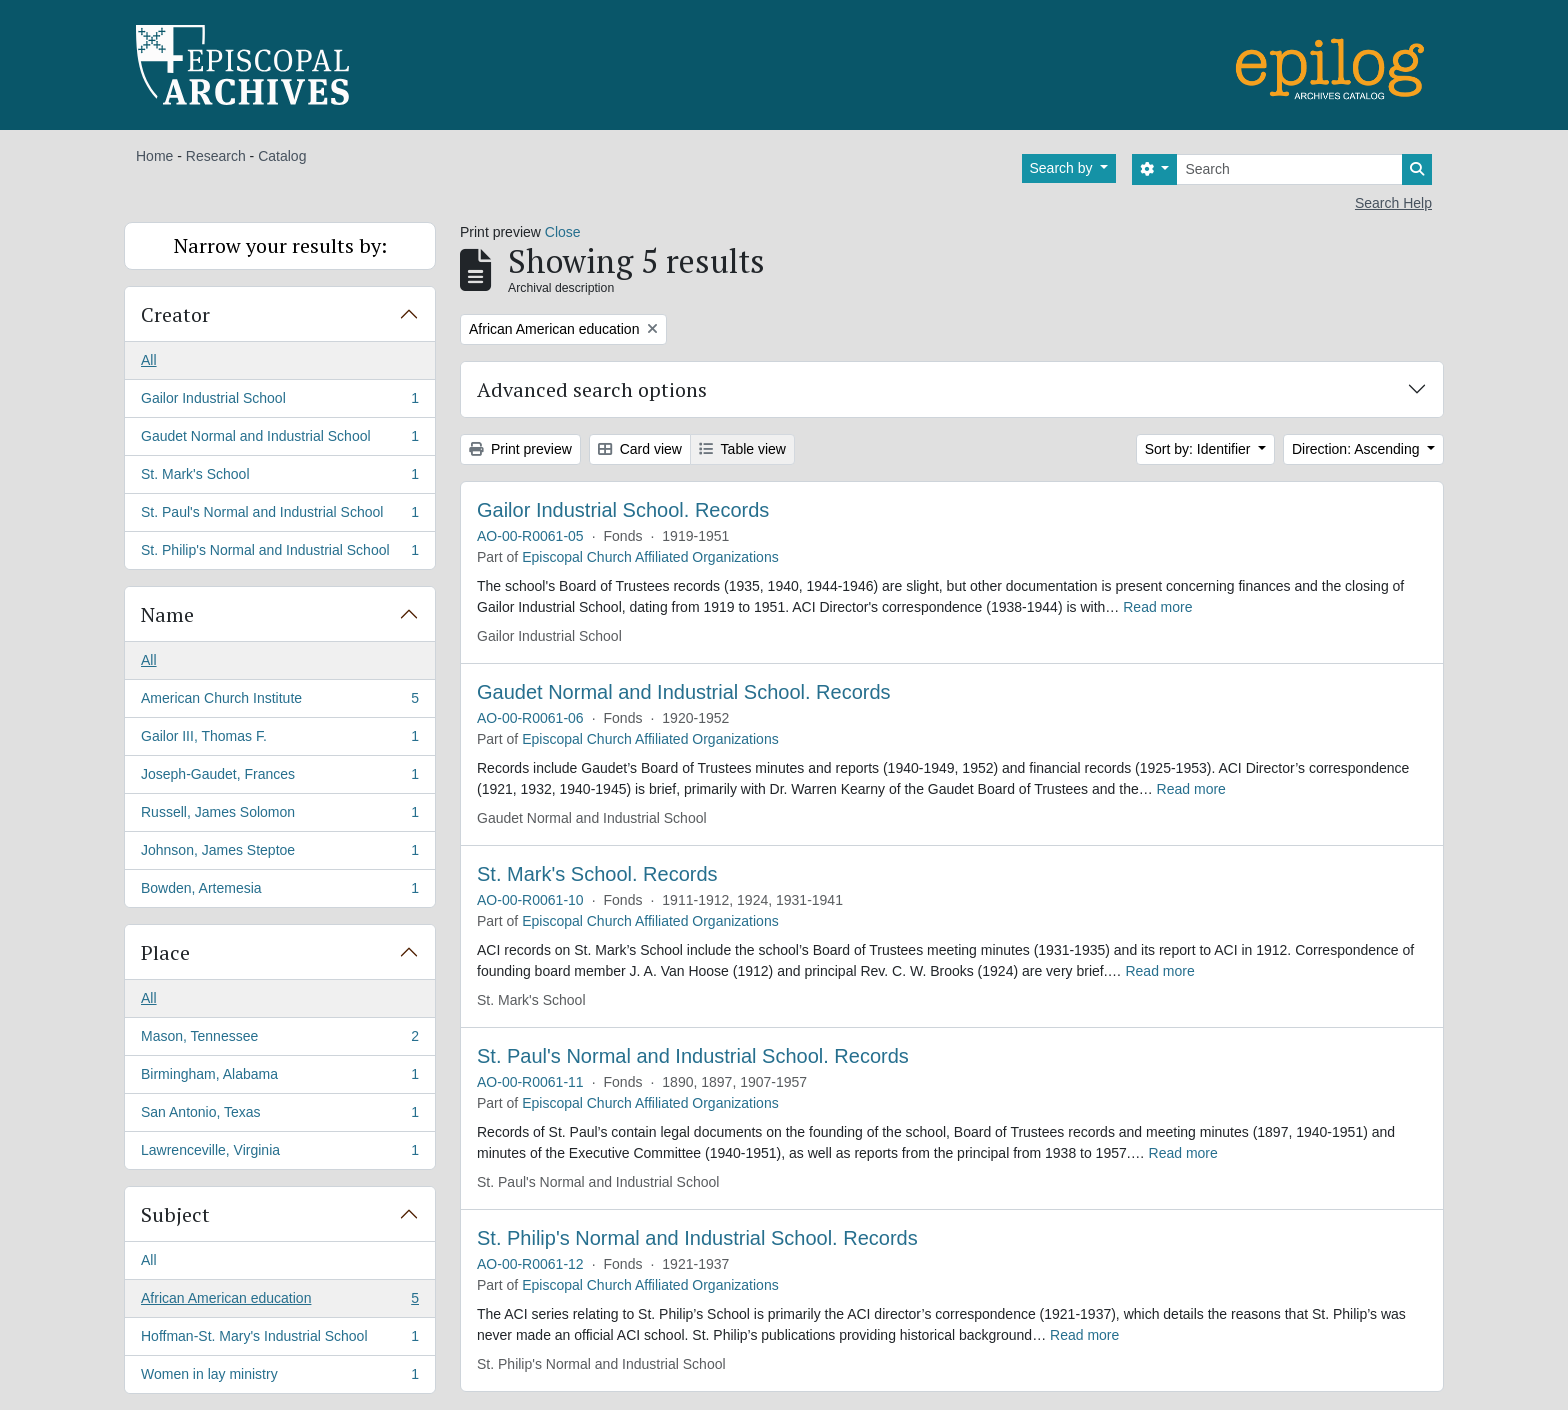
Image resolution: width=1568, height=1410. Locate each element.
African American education (279, 1302)
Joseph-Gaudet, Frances (279, 778)
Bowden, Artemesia (279, 892)
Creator (175, 314)
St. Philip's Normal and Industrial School (279, 554)
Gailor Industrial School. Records (623, 510)
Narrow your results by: (280, 245)
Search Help (1393, 203)
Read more (1157, 607)
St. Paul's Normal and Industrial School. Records (693, 1056)
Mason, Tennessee (279, 1040)
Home (154, 156)
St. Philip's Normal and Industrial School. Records (697, 1238)
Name (167, 614)
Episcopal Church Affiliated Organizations (650, 557)
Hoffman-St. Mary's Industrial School (279, 1340)
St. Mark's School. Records (597, 874)
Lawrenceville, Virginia (279, 1154)
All (149, 360)
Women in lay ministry (279, 1378)
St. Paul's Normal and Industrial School (279, 516)
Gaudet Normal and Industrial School (279, 440)
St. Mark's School (279, 478)
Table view (742, 449)
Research (216, 156)
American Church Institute (279, 702)
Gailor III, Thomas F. (279, 740)
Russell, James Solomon (279, 816)
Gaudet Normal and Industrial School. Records (684, 692)
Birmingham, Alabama (279, 1078)
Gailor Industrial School (279, 402)
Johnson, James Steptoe (279, 854)
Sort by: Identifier (1200, 449)
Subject (175, 1214)
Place (165, 952)
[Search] (1289, 169)
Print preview (520, 449)
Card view (640, 449)
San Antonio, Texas (279, 1116)
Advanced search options (592, 389)
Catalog (282, 156)
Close (563, 232)
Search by (1063, 168)
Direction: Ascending (1358, 449)
